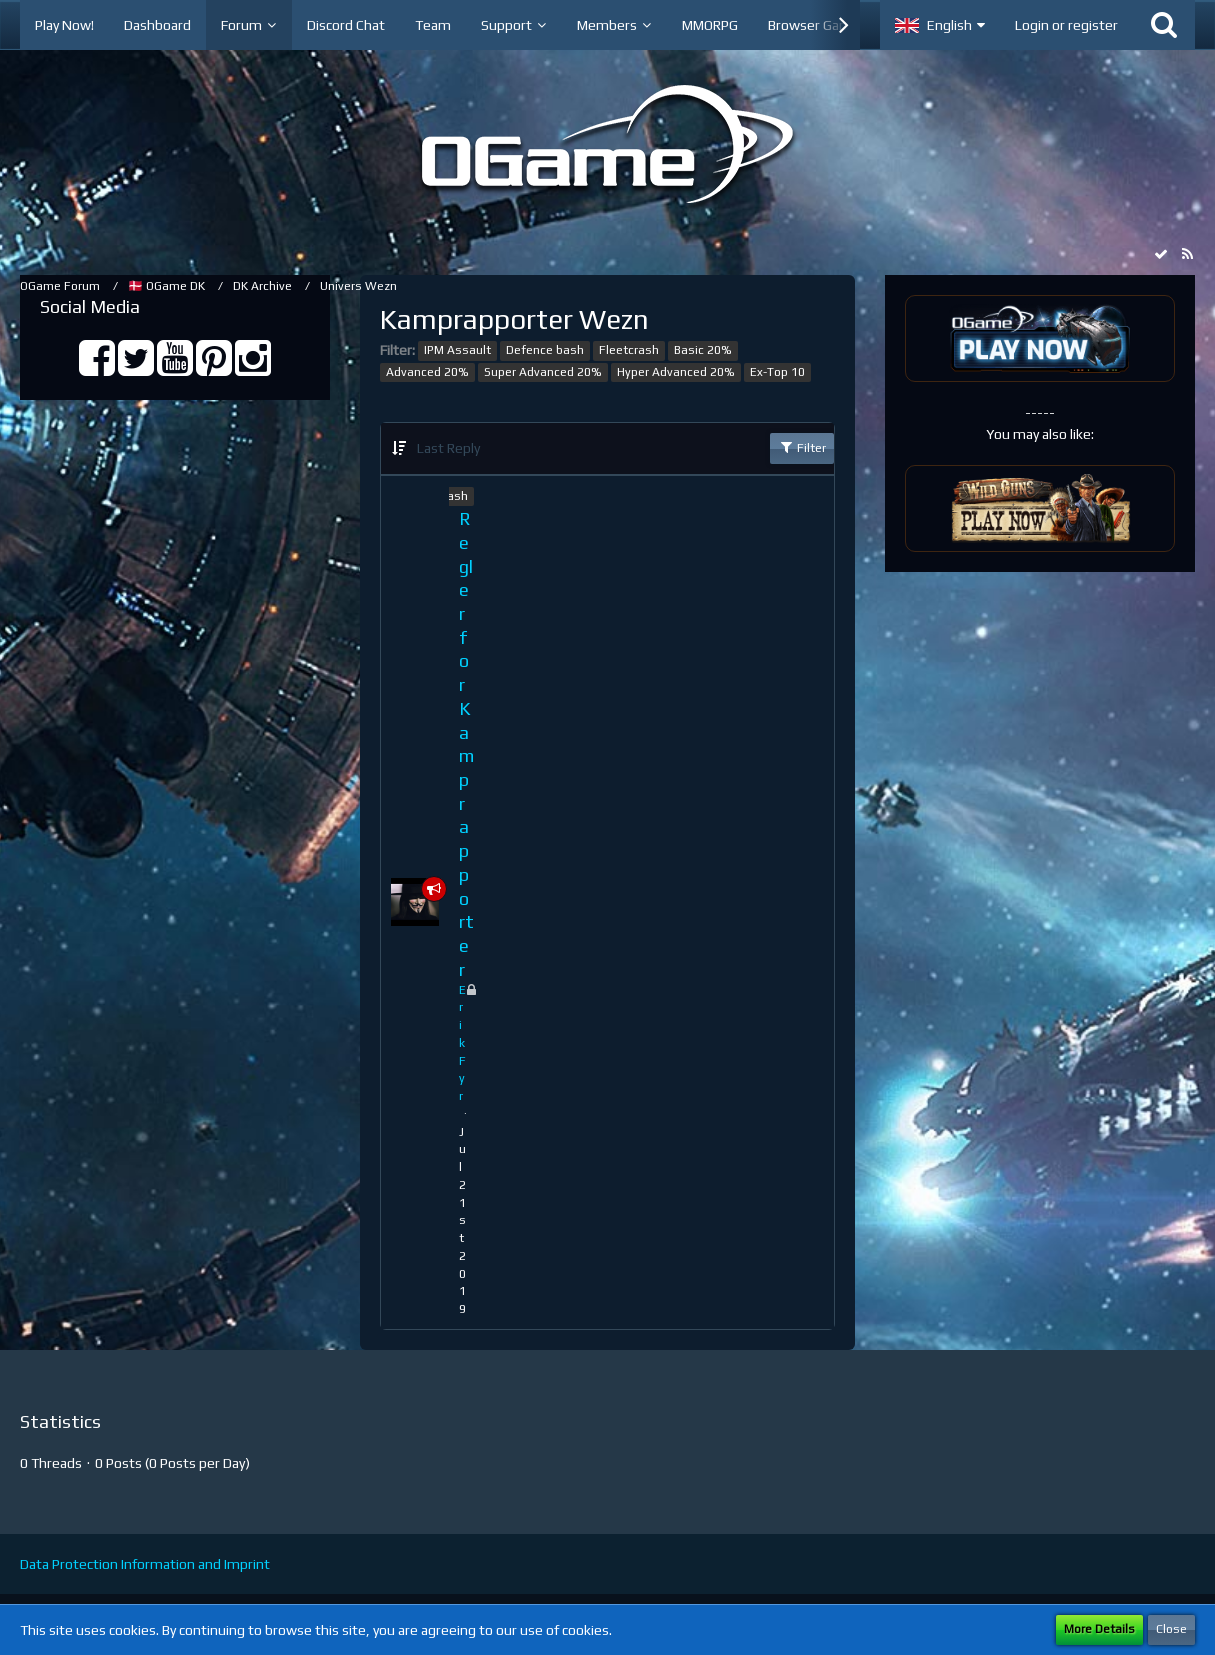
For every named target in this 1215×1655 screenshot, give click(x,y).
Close (1171, 1629)
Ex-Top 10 (777, 372)
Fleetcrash (629, 350)
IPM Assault (457, 350)
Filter (802, 447)
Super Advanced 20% (543, 372)
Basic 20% (703, 350)
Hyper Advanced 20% (676, 372)
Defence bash (545, 350)
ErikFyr (462, 1043)
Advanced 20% (427, 372)
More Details (1099, 1629)
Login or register (1066, 25)
